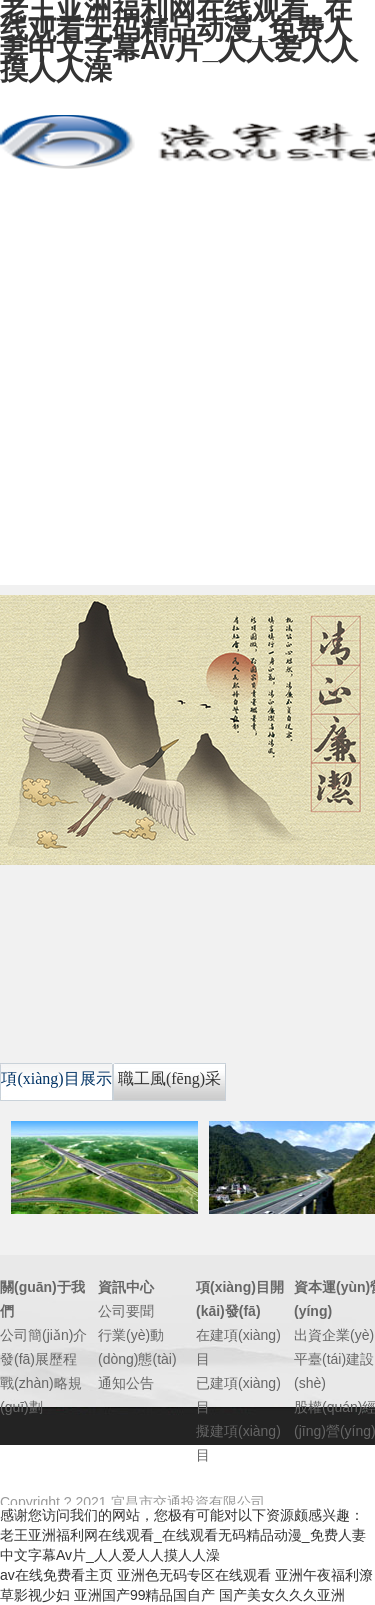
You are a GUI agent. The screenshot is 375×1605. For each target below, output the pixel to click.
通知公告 (126, 1383)
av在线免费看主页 (56, 1575)
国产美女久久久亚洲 (282, 1595)
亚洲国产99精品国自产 (145, 1595)
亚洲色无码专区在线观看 (194, 1575)
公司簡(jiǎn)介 (43, 1335)
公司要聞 (126, 1311)
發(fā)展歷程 (38, 1359)
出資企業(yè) (334, 1335)
